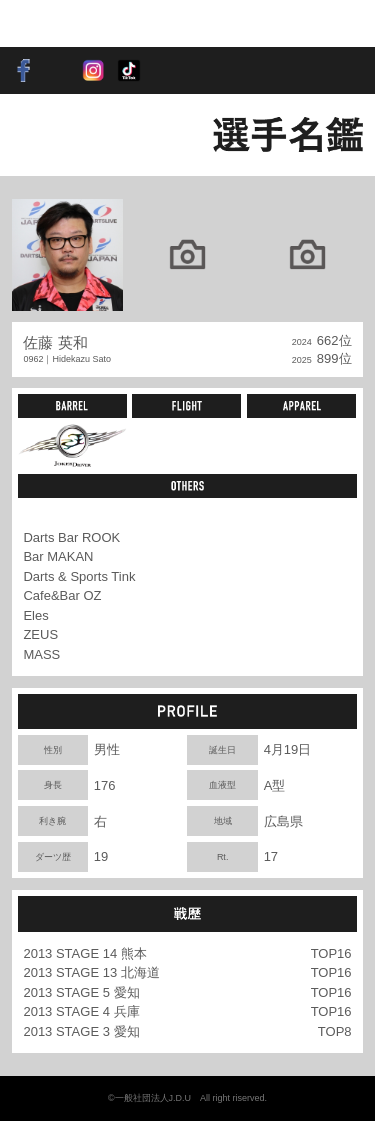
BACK (45, 134)
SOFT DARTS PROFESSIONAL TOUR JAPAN (74, 23)
